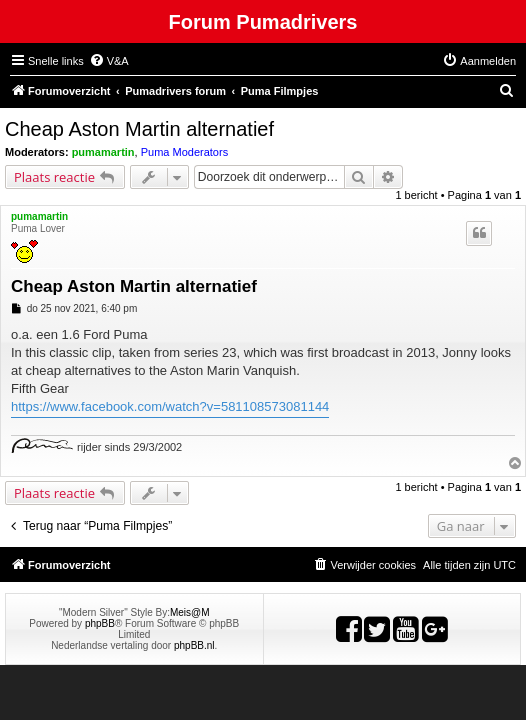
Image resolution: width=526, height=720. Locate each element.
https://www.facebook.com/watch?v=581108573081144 (170, 406)
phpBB (100, 623)
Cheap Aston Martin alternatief (139, 129)
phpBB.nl (194, 645)
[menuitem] (109, 61)
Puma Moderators (184, 152)
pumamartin (103, 152)
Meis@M (190, 612)
